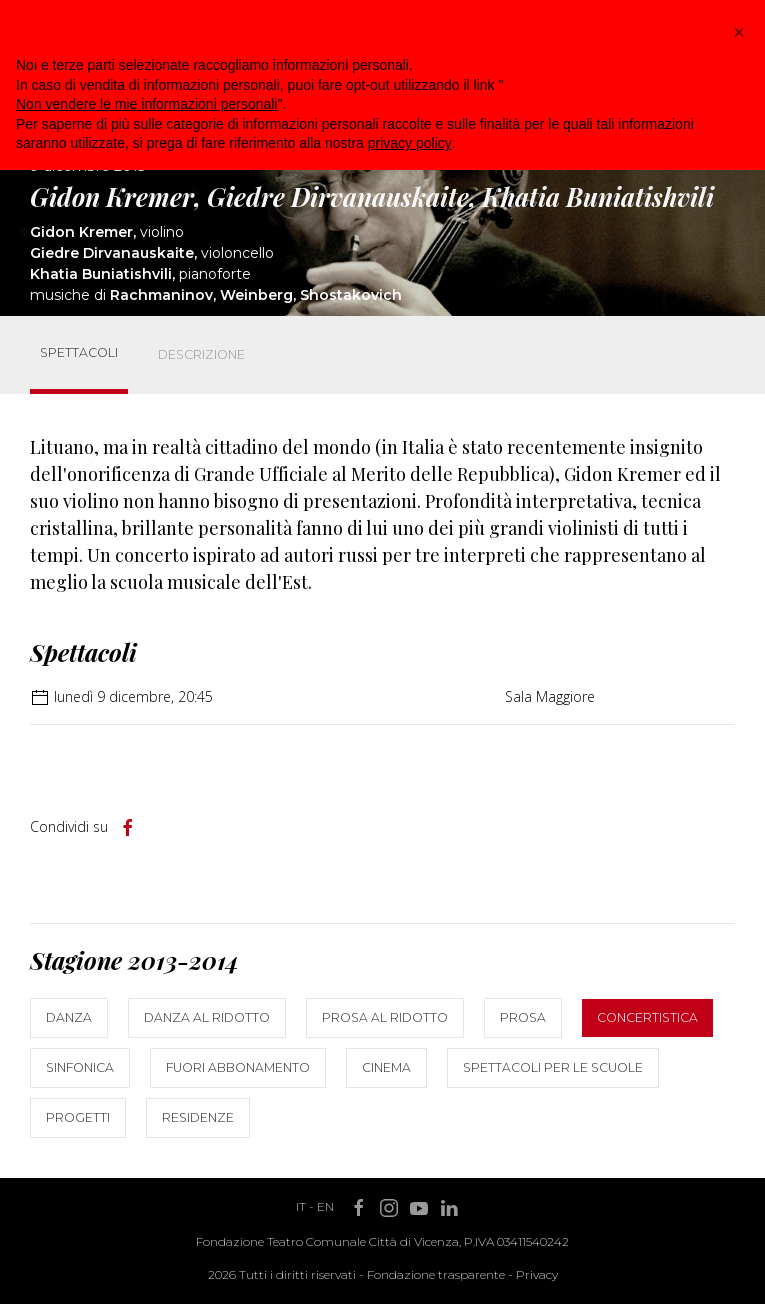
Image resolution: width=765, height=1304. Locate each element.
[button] (739, 32)
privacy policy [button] (410, 143)
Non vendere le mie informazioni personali (146, 104)
